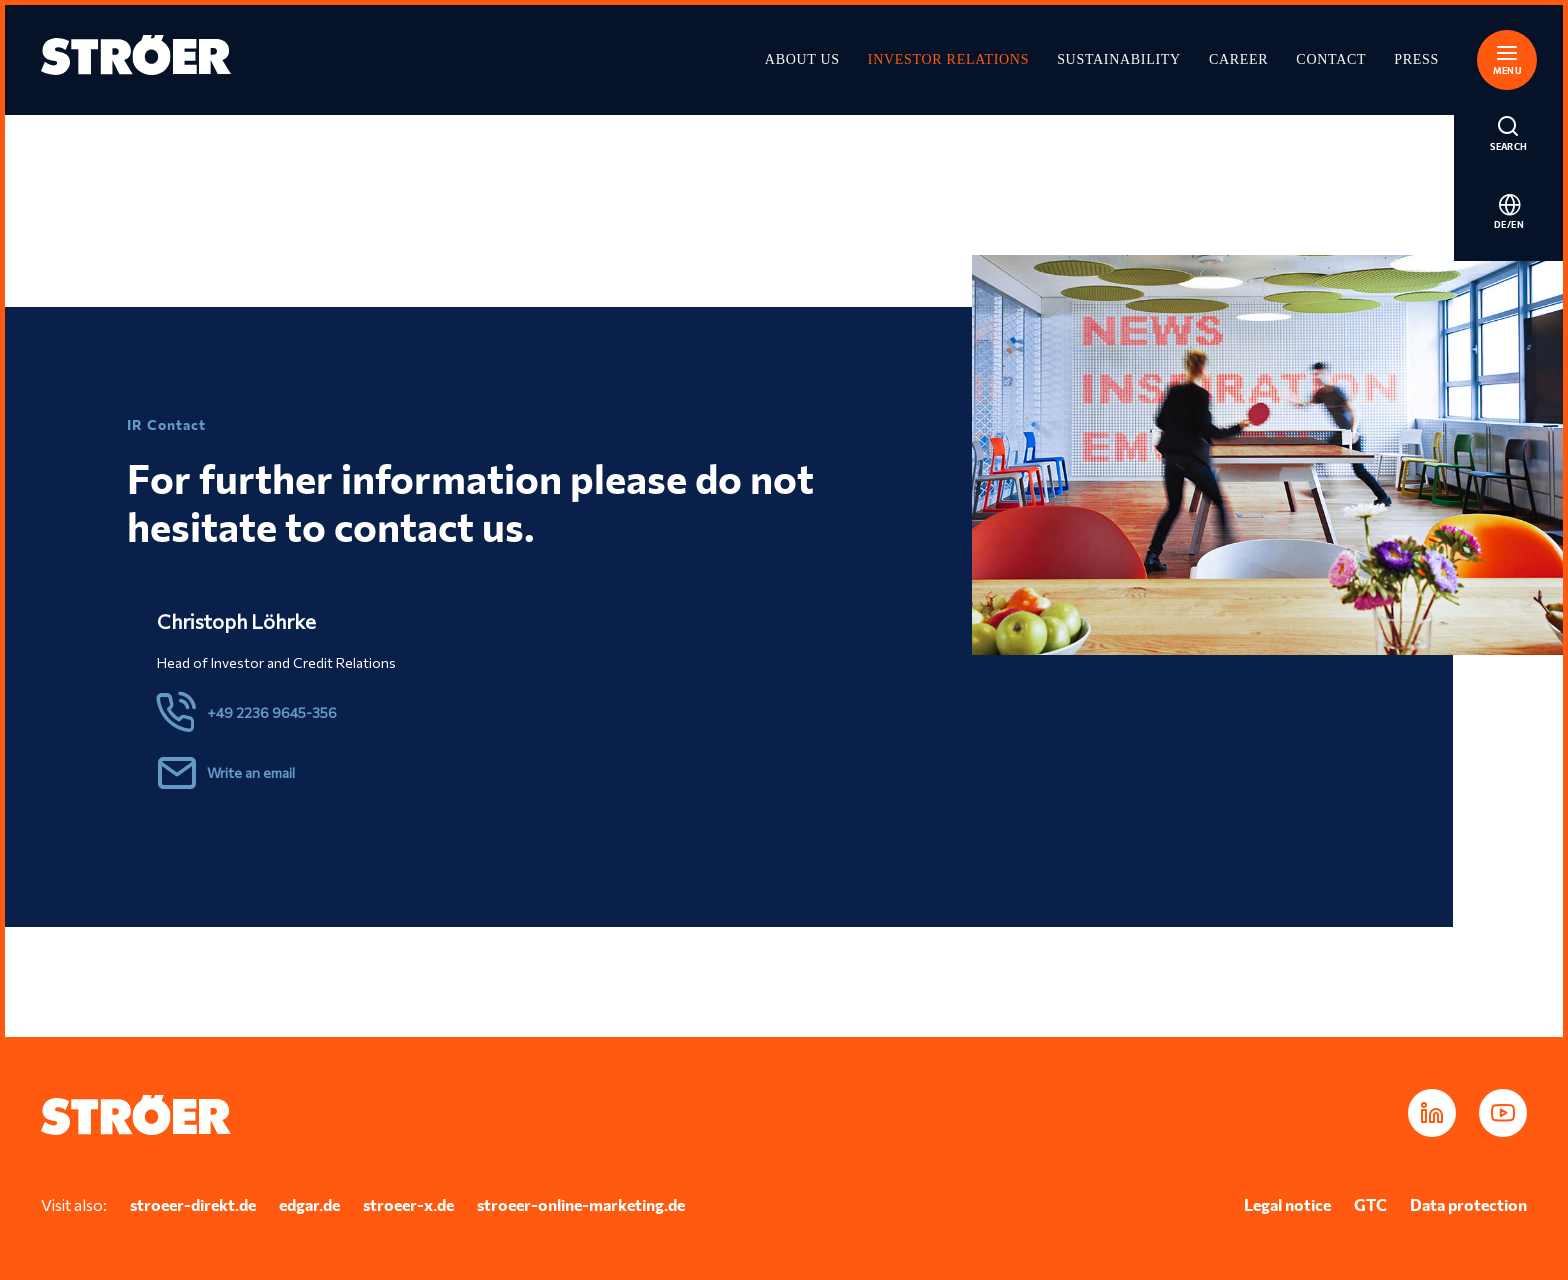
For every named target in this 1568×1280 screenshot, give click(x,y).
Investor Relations (948, 59)
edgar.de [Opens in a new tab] (309, 1204)
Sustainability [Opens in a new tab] (1119, 59)
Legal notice (1287, 1204)
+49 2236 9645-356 (272, 712)
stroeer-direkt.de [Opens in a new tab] (193, 1204)
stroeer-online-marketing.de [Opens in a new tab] (581, 1204)
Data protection (1468, 1204)
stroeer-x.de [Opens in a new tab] (408, 1204)
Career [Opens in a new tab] (1238, 59)
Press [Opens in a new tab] (1416, 59)
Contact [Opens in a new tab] (1331, 59)
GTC (1370, 1204)
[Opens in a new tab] (1432, 1113)
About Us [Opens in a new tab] (802, 59)
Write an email (251, 772)
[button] (1509, 57)
